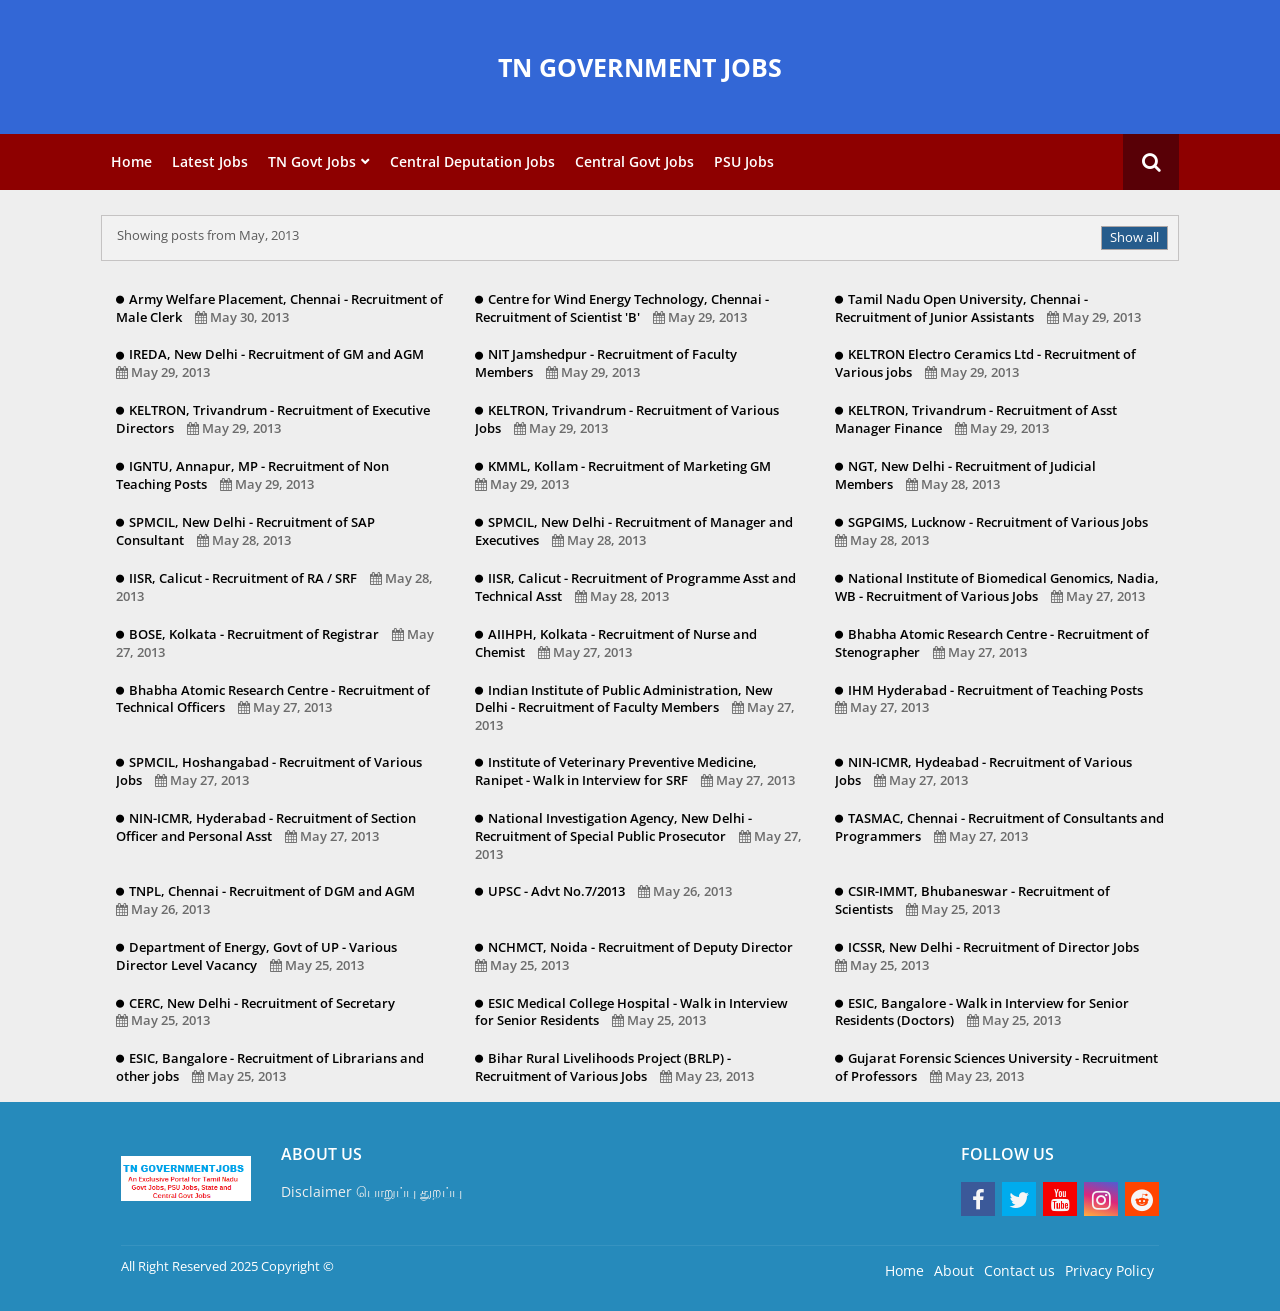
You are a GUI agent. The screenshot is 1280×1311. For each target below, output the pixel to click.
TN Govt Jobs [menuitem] (312, 161)
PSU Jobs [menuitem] (744, 161)
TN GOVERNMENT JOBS (640, 67)
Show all (1134, 237)
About (954, 1270)
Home (904, 1270)
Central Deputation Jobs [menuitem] (472, 161)
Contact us (1019, 1270)
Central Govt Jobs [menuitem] (634, 161)
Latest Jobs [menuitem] (210, 161)
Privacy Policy (1109, 1270)
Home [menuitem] (131, 161)
